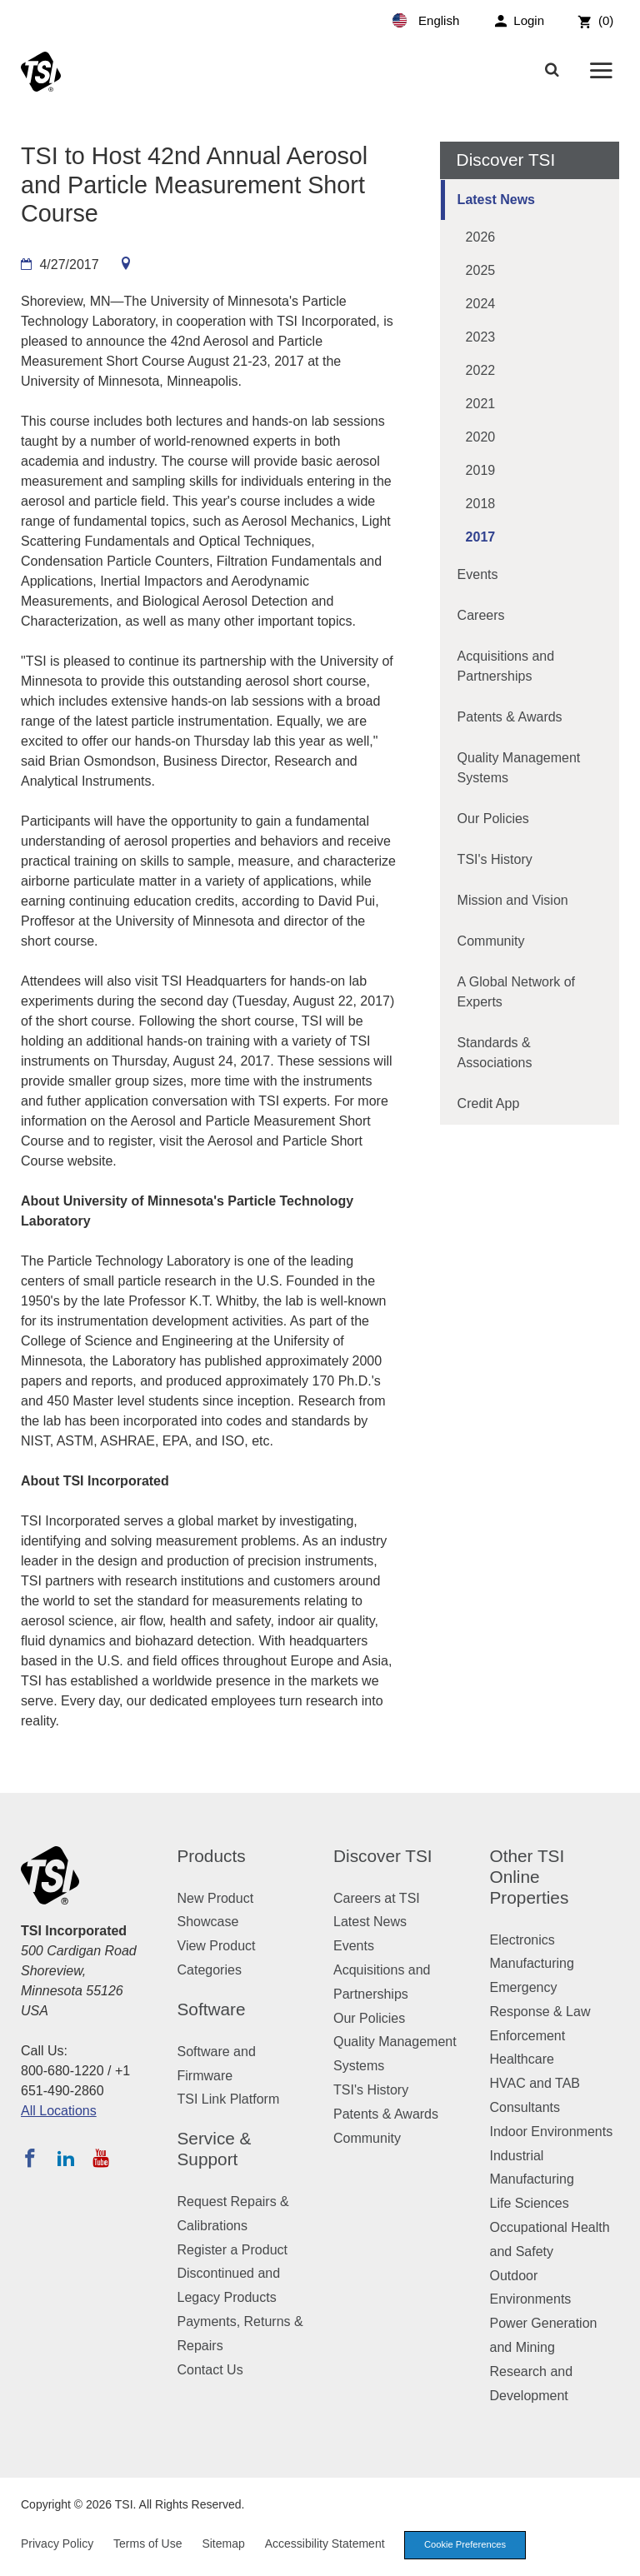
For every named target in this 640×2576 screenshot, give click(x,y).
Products (212, 1855)
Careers (481, 615)
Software (212, 2009)
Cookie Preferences (465, 2544)
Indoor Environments (551, 2131)
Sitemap (223, 2543)
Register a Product (233, 2250)
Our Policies (493, 818)
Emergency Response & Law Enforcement (540, 2011)
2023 (481, 337)
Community (491, 941)
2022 (481, 370)
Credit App (489, 1103)
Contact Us (210, 2370)
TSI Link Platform (229, 2099)
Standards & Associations (495, 1053)
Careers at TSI (376, 1898)
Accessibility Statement (325, 2543)
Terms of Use (147, 2543)
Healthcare (522, 2059)
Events (478, 574)
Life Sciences (529, 2203)
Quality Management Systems (519, 768)
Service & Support (215, 2149)
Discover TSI (382, 1855)
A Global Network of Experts (516, 992)
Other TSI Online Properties (529, 1876)
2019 (481, 470)
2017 (481, 537)
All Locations (59, 2111)
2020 (481, 437)
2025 (481, 270)
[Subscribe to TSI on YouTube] (100, 2158)
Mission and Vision (513, 900)
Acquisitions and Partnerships (506, 666)
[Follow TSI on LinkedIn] (66, 2158)
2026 (481, 237)
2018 (481, 504)
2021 (481, 404)
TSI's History (495, 859)
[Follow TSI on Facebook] (30, 2158)
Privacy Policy (57, 2543)
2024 (481, 304)
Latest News (496, 199)
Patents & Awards (510, 717)
